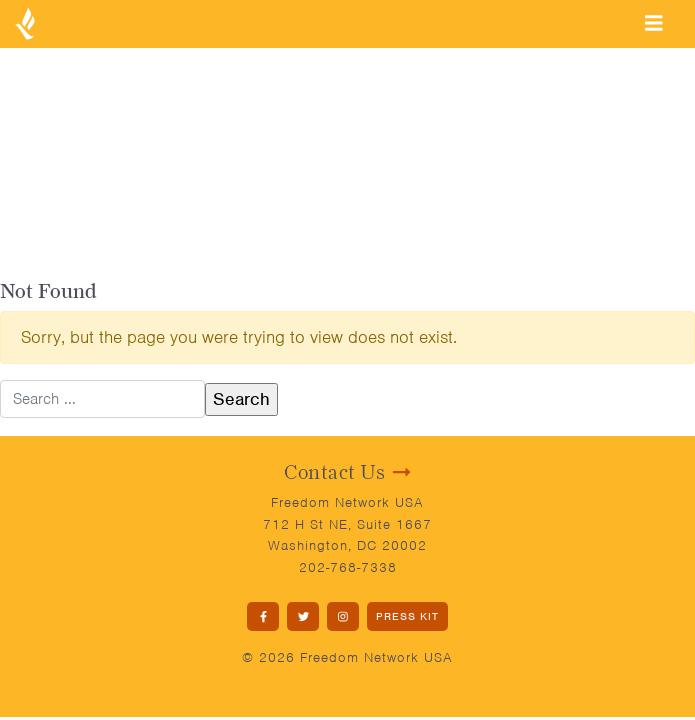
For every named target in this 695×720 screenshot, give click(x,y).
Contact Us (347, 472)
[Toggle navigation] (654, 23)
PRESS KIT (407, 616)
